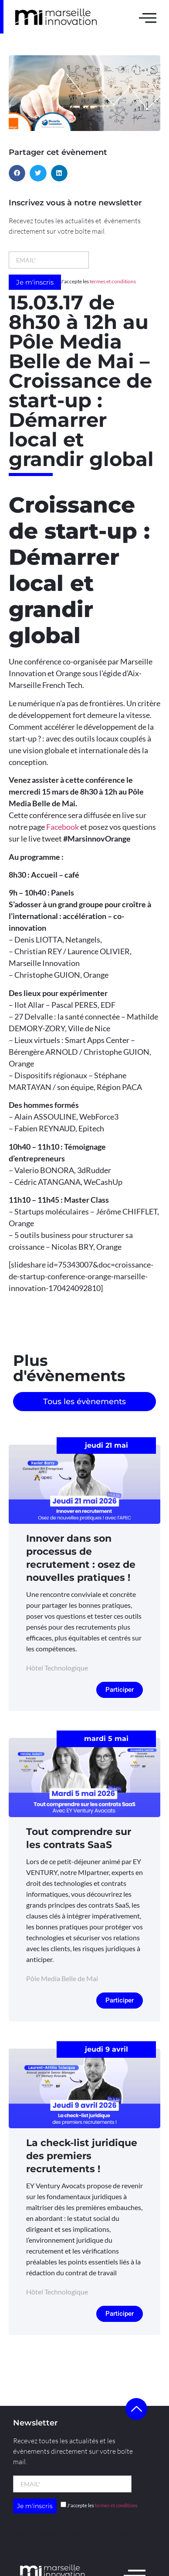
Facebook (62, 827)
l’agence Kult (86, 2535)
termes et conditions (113, 281)
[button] (17, 173)
